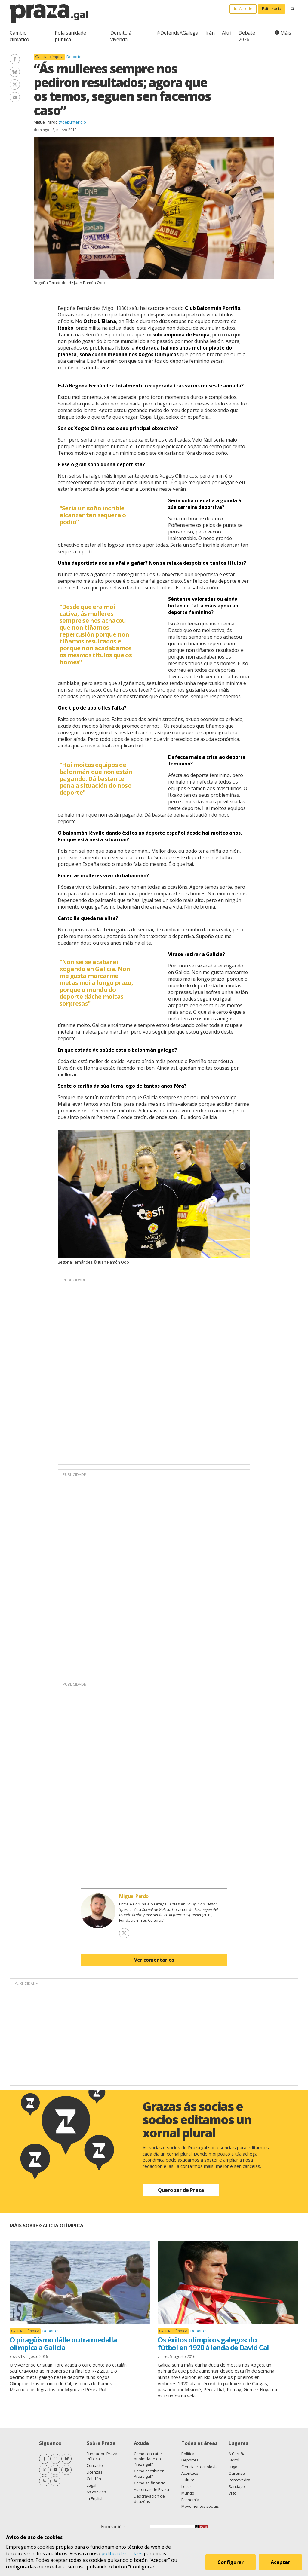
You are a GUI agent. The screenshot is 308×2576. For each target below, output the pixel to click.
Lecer (186, 2486)
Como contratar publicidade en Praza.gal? (148, 2459)
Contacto (95, 2465)
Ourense (237, 2473)
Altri (226, 32)
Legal (91, 2485)
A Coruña (237, 2453)
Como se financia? (150, 2483)
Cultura (188, 2480)
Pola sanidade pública (70, 36)
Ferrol (234, 2460)
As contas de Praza (151, 2489)
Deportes (75, 56)
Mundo (187, 2493)
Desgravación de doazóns (149, 2498)
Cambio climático (19, 36)
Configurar (230, 2562)
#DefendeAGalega (177, 32)
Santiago (237, 2486)
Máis (285, 32)
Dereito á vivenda (120, 36)
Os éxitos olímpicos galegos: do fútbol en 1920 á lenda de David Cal (213, 2343)
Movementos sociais (200, 2506)
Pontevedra (239, 2480)
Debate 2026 (247, 36)
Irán (210, 32)
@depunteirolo (72, 122)
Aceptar (280, 2562)
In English (95, 2498)
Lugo (233, 2466)
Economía (190, 2499)
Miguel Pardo (46, 122)
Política (187, 2453)
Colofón (94, 2478)
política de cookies (122, 2553)
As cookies (96, 2492)
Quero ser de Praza (181, 2190)
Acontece (189, 2473)
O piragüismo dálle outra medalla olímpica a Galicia (63, 2343)
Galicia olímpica (49, 56)
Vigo (232, 2493)
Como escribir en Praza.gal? (149, 2473)
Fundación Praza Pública (102, 2456)
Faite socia (271, 8)
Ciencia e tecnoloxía (199, 2466)
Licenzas (95, 2472)
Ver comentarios (154, 1960)
